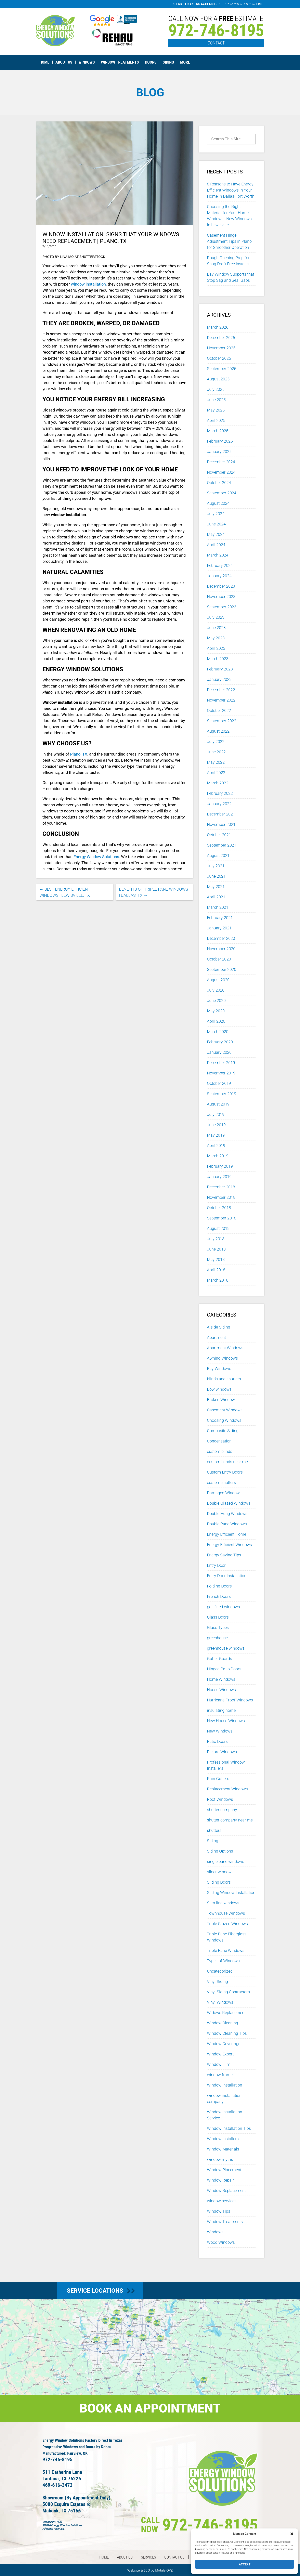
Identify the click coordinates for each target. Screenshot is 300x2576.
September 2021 (221, 845)
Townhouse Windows (226, 1913)
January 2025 (219, 451)
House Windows (221, 1689)
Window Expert (220, 2054)
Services (148, 2557)
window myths (220, 2159)
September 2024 (221, 493)
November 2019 (221, 1073)
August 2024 (218, 503)
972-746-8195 (216, 30)
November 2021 (221, 824)
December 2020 (221, 938)
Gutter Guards (219, 1658)
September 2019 (221, 1093)
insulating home (221, 1710)
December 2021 (221, 814)
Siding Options (220, 1851)
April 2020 (216, 1021)
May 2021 (216, 886)
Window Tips (218, 2211)
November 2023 (221, 596)
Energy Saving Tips (224, 1555)
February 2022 (220, 793)
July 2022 (215, 741)
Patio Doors (217, 1741)
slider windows (220, 1871)
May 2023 (216, 638)
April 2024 (216, 544)
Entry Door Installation (226, 1575)
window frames (221, 2074)
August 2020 (218, 979)
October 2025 (219, 358)
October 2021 (219, 834)
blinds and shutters (224, 1378)
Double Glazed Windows (228, 1503)
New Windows (219, 1731)
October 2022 (219, 710)
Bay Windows (219, 1368)
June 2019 (216, 1124)
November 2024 (221, 472)
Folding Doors (219, 1586)
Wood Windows (221, 2242)
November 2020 (221, 948)
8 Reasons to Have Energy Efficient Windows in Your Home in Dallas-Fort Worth (230, 190)
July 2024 (215, 513)
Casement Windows (225, 1410)
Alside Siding (218, 1327)
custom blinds (219, 1451)
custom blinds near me (227, 1461)
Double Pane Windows (227, 1523)
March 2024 (217, 555)
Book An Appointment (150, 2408)
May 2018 (216, 1259)
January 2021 (219, 928)
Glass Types (218, 1627)
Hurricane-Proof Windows (230, 1700)
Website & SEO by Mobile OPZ (150, 2570)
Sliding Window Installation (231, 1892)
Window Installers (223, 2138)
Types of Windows (223, 1960)
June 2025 (216, 399)
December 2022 (221, 689)
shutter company (222, 1809)
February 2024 (220, 565)
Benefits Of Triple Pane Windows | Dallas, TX (153, 892)
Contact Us (174, 2557)
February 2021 (220, 917)
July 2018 (215, 1238)
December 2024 (221, 461)
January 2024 (219, 575)
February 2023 (220, 669)
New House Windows (226, 1720)
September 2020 (221, 969)
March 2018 (217, 1280)
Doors (151, 62)
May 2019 (216, 1135)
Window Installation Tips (229, 2128)
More (185, 62)
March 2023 (217, 658)
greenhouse (217, 1637)
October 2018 (219, 1207)
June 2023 (216, 627)
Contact (216, 42)
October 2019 (219, 1083)
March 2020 (217, 1031)
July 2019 (215, 1114)
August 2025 (218, 379)
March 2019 (217, 1155)
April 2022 (216, 772)
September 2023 (221, 606)
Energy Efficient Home (226, 1534)
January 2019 (219, 1176)
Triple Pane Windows (225, 1950)
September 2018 (221, 1218)
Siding (168, 62)
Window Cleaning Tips (227, 2033)
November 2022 (221, 700)
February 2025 (220, 441)
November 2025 (221, 347)
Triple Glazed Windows (227, 1923)
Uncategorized (220, 1971)
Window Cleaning (222, 2023)
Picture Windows (222, 1751)
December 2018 (221, 1187)
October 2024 (219, 482)
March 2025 (217, 430)
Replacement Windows (227, 1789)
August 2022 (218, 731)
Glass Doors (218, 1617)
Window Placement (224, 2169)
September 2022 (221, 720)
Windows (86, 62)
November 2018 (221, 1197)
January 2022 (219, 803)
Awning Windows (222, 1358)
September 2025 (221, 368)
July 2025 (215, 389)
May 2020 (216, 1010)
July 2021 (215, 865)
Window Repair (220, 2180)
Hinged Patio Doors (224, 1668)
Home (44, 62)
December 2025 (221, 337)
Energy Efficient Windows (229, 1544)
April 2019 (216, 1145)
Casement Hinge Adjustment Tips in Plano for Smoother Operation (229, 241)
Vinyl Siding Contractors (228, 1991)
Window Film (219, 2064)
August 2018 (218, 1228)
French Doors (219, 1596)
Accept (244, 2564)
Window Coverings (223, 2043)
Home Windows (221, 1679)
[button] (292, 2534)
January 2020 (219, 1052)
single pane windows (225, 1861)
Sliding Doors (219, 1882)
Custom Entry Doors (225, 1472)
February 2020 (220, 1041)
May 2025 (216, 410)
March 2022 (217, 783)
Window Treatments (120, 62)
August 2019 (218, 1104)
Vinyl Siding (217, 1981)
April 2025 (216, 420)
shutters (214, 1830)
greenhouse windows (226, 1648)
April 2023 (216, 648)
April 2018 (216, 1269)
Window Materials (223, 2149)
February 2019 (220, 1166)
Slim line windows (223, 1902)
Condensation (219, 1441)
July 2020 (215, 990)
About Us (63, 62)
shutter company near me (230, 1820)
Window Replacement (226, 2190)
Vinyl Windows (220, 2002)
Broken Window (221, 1399)
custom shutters (221, 1482)
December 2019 (221, 1062)
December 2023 (221, 586)
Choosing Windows (224, 1420)
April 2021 (216, 896)
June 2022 (216, 751)
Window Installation (224, 2085)
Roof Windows (220, 1799)
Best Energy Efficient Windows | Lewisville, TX (64, 892)
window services (221, 2200)
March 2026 (217, 327)
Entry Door (216, 1565)
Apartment (216, 1337)
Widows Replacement (226, 2012)
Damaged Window (223, 1492)
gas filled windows (223, 1606)
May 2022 (216, 762)
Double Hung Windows (227, 1513)
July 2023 (215, 617)
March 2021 (217, 907)
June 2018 (216, 1249)
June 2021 (216, 876)
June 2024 (216, 524)
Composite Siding (222, 1430)
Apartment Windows (225, 1347)
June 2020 (216, 1000)
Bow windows (219, 1389)
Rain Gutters (218, 1778)
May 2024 (216, 534)
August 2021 (218, 855)
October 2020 (219, 959)
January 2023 (219, 679)
